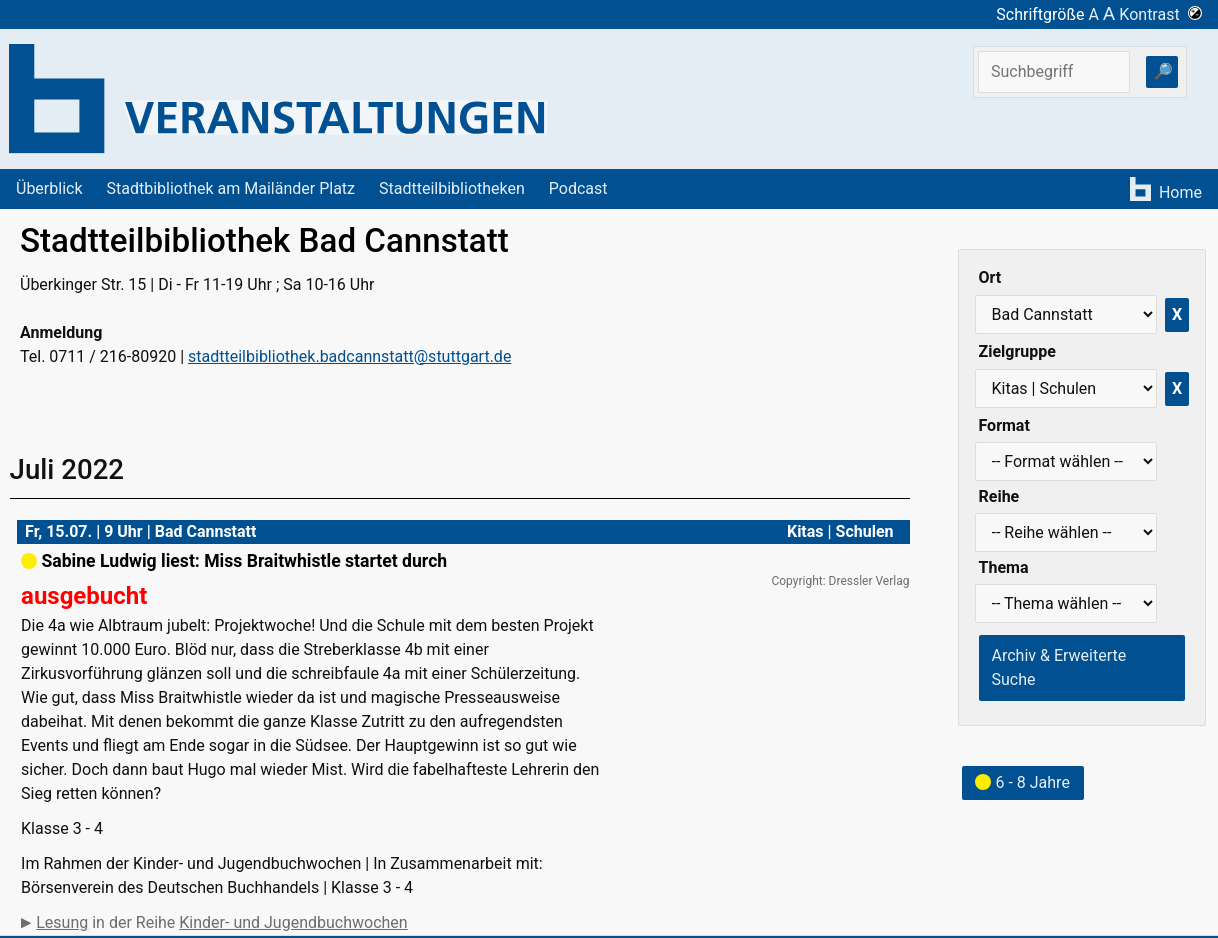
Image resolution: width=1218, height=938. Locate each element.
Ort (990, 277)
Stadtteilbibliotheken (452, 188)
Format (1004, 425)
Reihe (999, 496)
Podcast (578, 188)
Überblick (49, 188)
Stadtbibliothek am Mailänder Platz (231, 188)
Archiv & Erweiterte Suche (1059, 667)
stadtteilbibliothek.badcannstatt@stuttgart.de (349, 356)
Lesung (62, 922)
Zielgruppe (1017, 351)
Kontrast (1160, 14)
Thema (1004, 567)
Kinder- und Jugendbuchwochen (293, 922)
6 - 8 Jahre (1022, 782)
